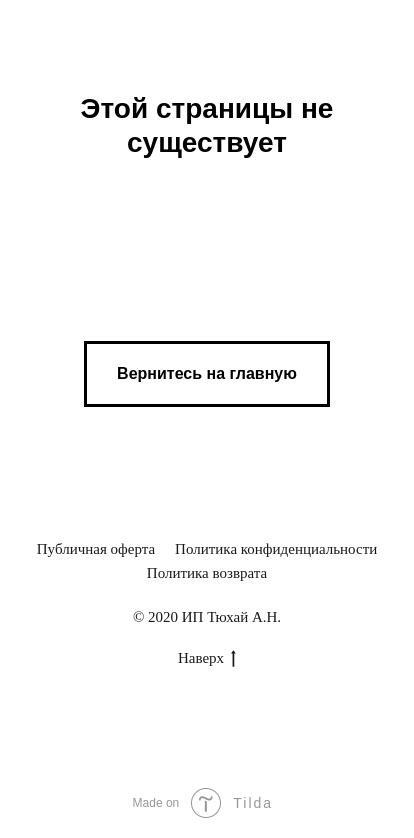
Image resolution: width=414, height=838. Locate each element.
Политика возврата (207, 573)
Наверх (207, 659)
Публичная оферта (96, 549)
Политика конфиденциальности (276, 549)
